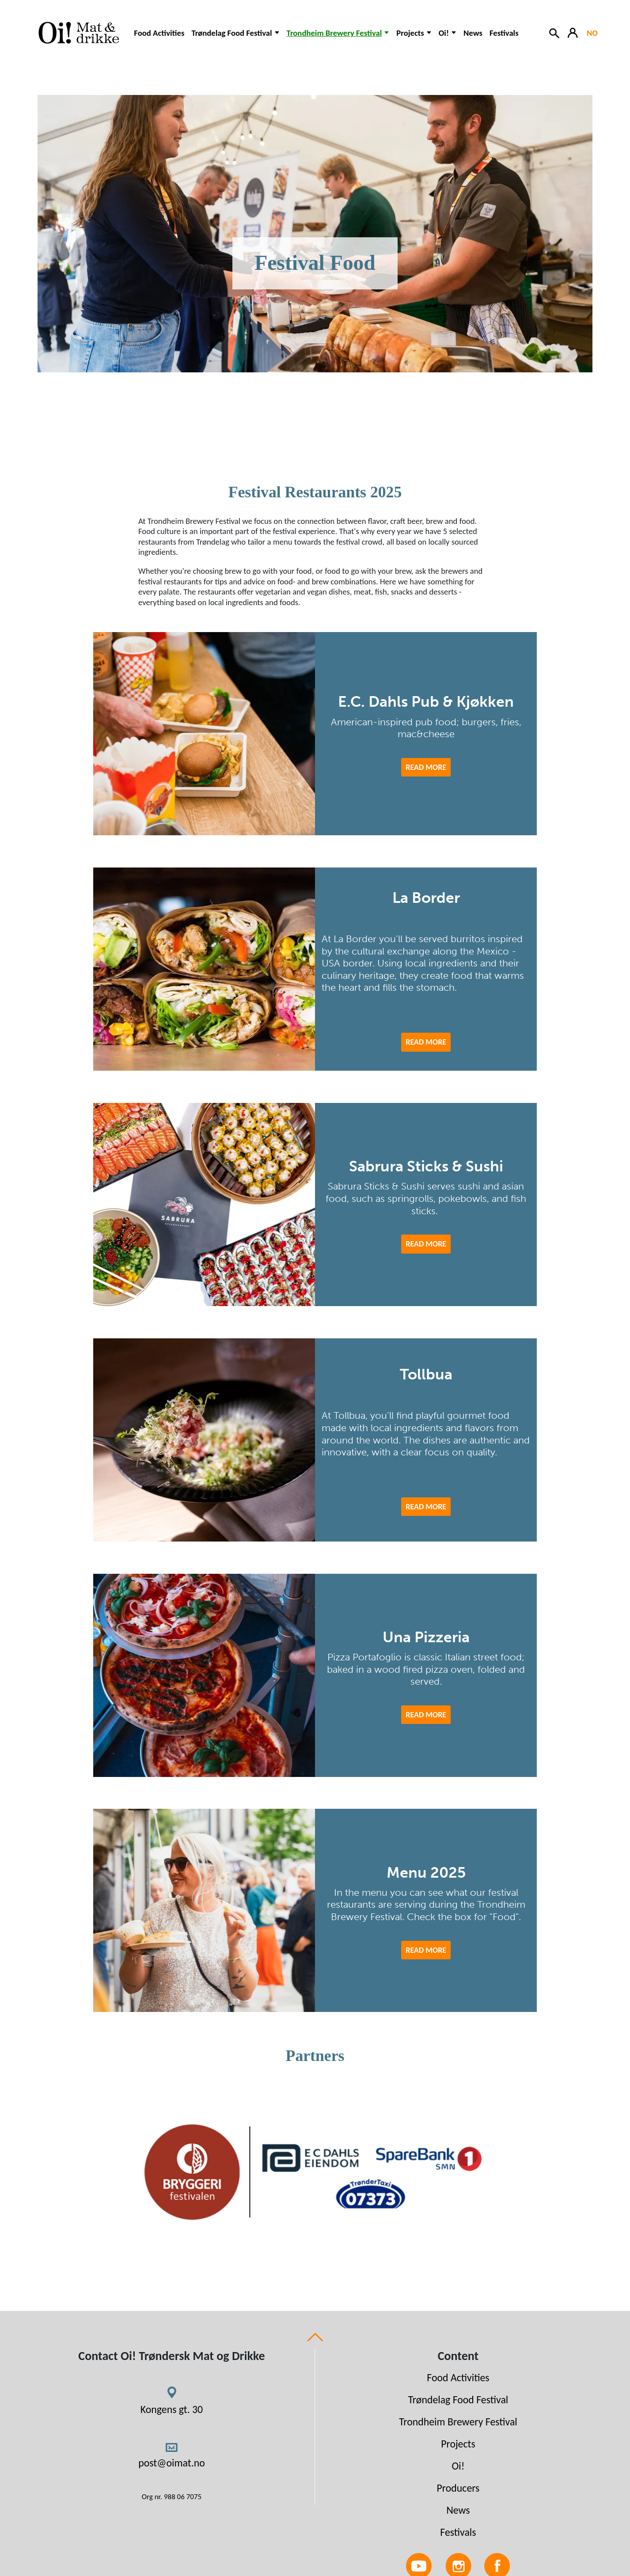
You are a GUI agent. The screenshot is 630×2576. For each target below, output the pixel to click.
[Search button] (555, 32)
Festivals (504, 33)
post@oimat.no (171, 2462)
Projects (458, 2443)
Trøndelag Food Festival (458, 2399)
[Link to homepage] (77, 32)
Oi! (458, 2465)
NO (592, 33)
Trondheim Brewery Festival (458, 2421)
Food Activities (159, 33)
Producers (458, 2487)
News (472, 33)
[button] (235, 37)
